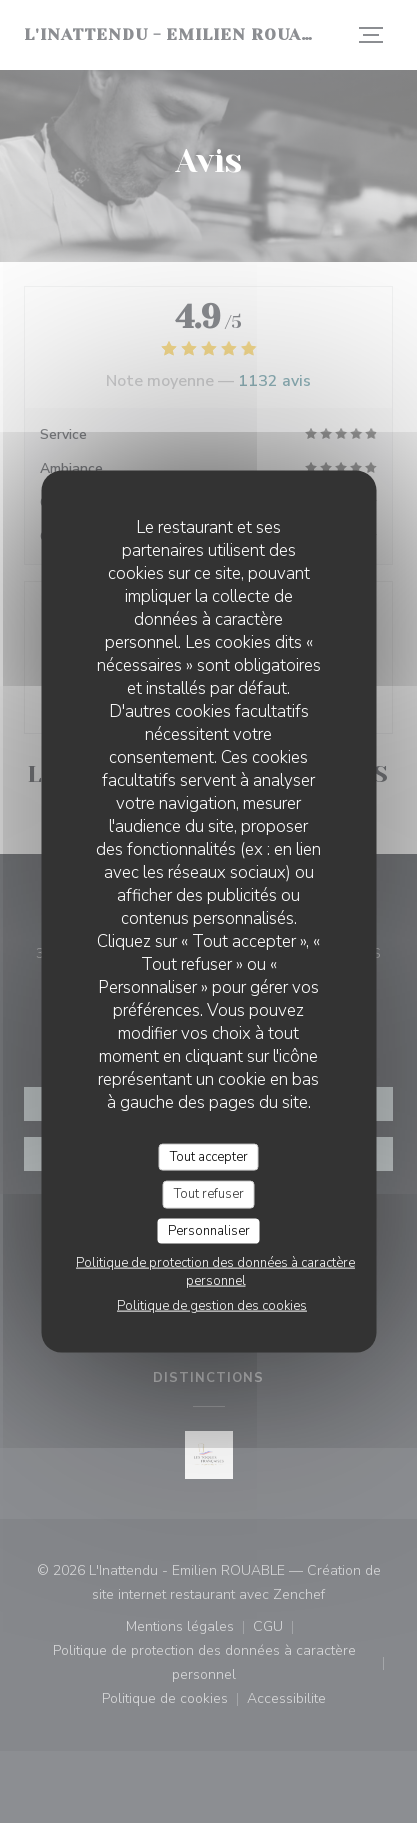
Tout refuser (209, 1194)
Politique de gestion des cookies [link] (212, 1306)
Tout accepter (209, 1156)
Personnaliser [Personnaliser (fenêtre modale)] (209, 1230)
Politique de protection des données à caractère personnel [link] (215, 1272)
